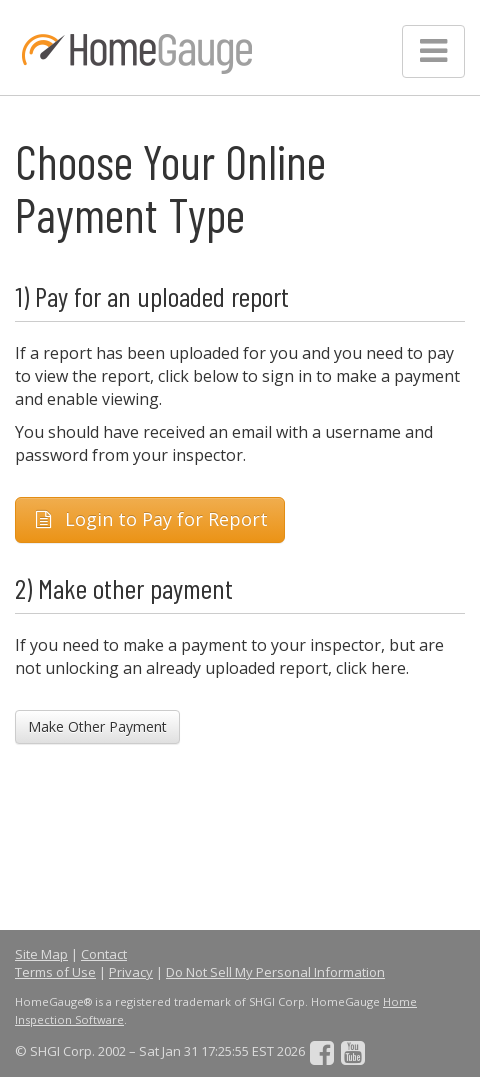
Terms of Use (55, 972)
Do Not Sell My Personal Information (275, 972)
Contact (104, 954)
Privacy (131, 972)
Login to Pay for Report (150, 519)
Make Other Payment (97, 726)
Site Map (41, 954)
